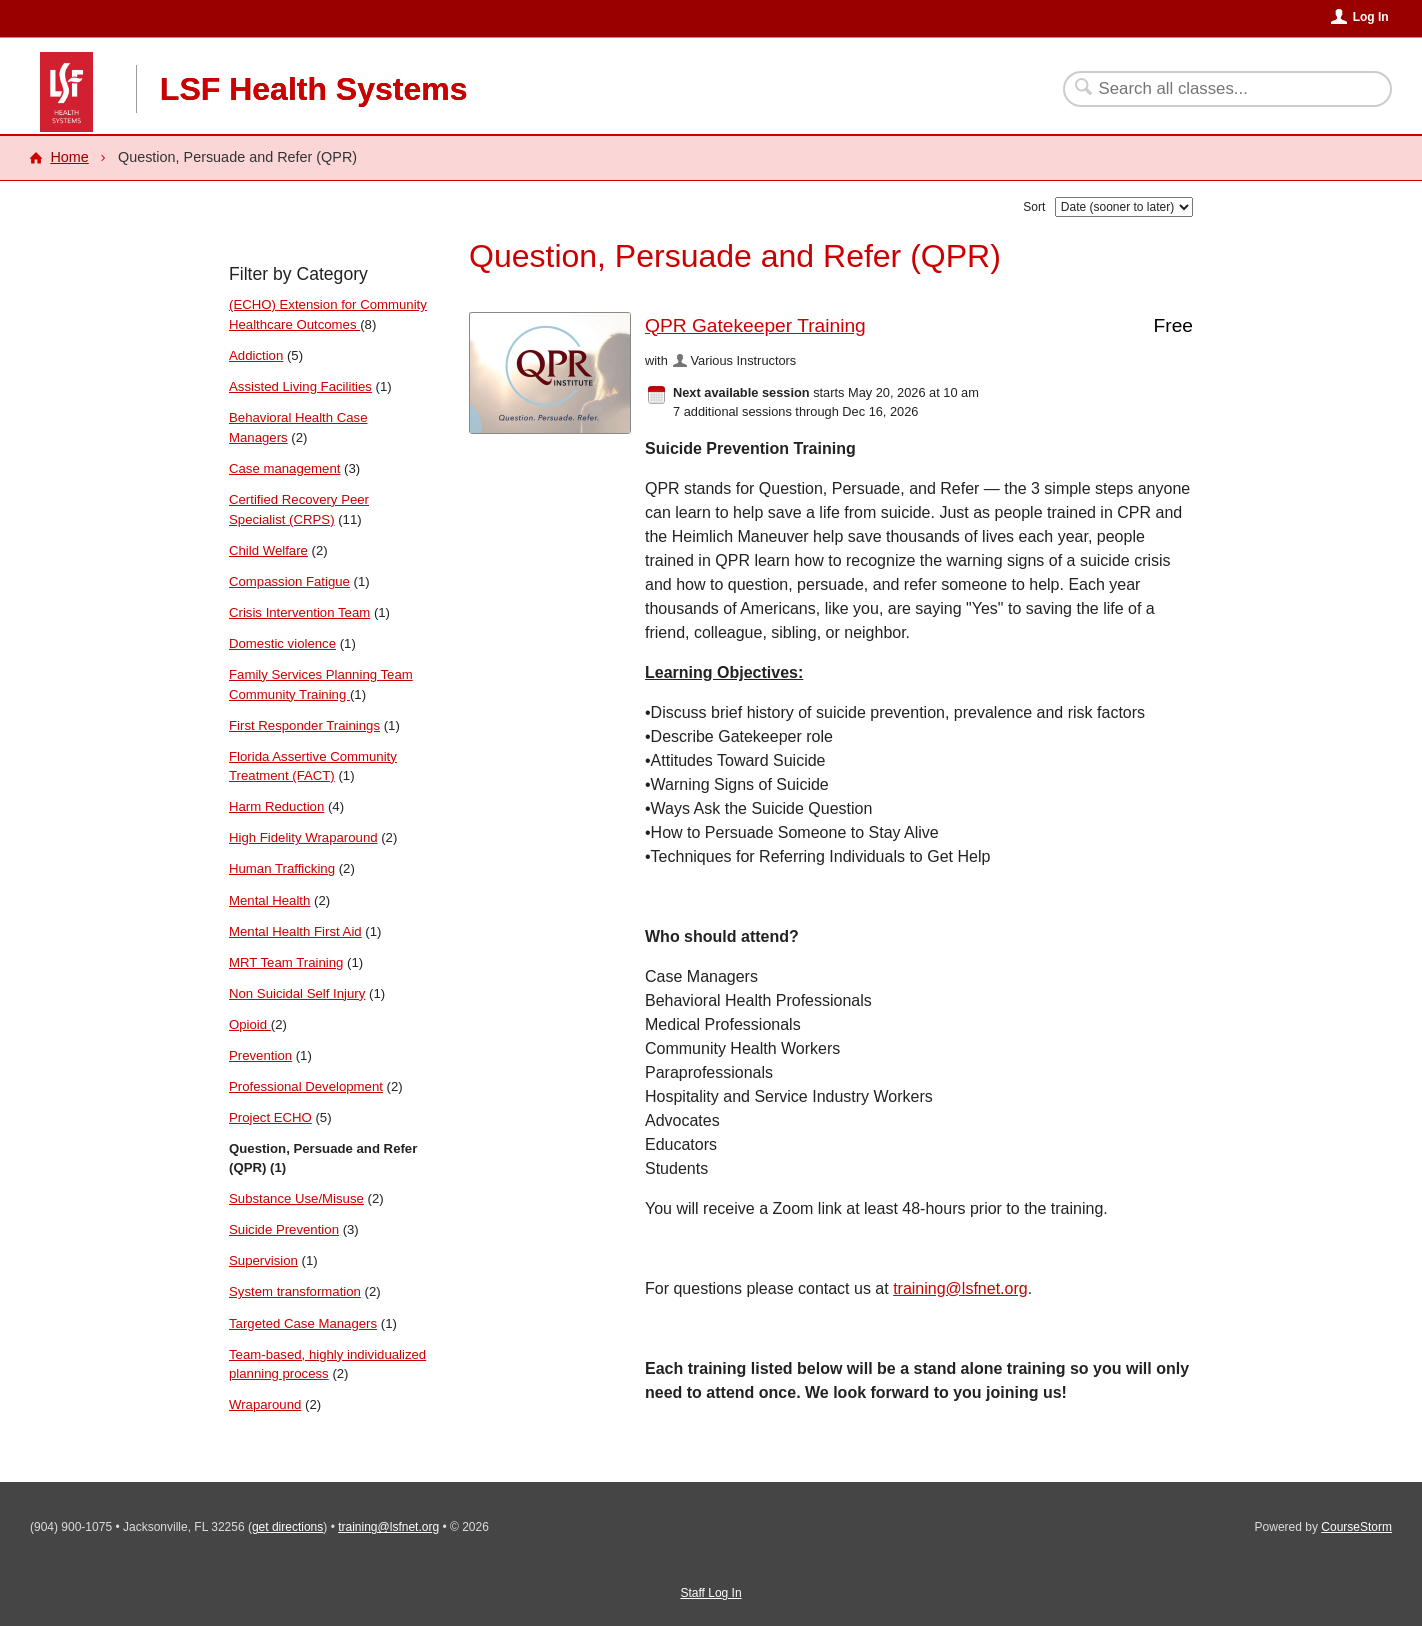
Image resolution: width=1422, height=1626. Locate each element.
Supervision (263, 1260)
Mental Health (269, 900)
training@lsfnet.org (960, 1288)
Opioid (250, 1024)
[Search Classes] (1215, 89)
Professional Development (306, 1086)
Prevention (260, 1055)
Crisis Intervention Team (299, 612)
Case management (284, 468)
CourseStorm (1356, 1527)
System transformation (295, 1291)
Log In (1371, 17)
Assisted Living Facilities (300, 386)
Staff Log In (710, 1593)
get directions (287, 1527)
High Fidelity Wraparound (303, 837)
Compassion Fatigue (289, 581)
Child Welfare (268, 550)
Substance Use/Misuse (296, 1198)
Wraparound (265, 1404)
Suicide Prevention (284, 1229)
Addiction (256, 355)
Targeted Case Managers (303, 1323)
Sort (1034, 207)
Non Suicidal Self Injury (297, 993)
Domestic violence (282, 643)
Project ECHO (270, 1117)
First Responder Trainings (304, 725)
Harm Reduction (276, 806)
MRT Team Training (286, 962)
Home (69, 157)
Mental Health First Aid (295, 931)
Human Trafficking (282, 868)
